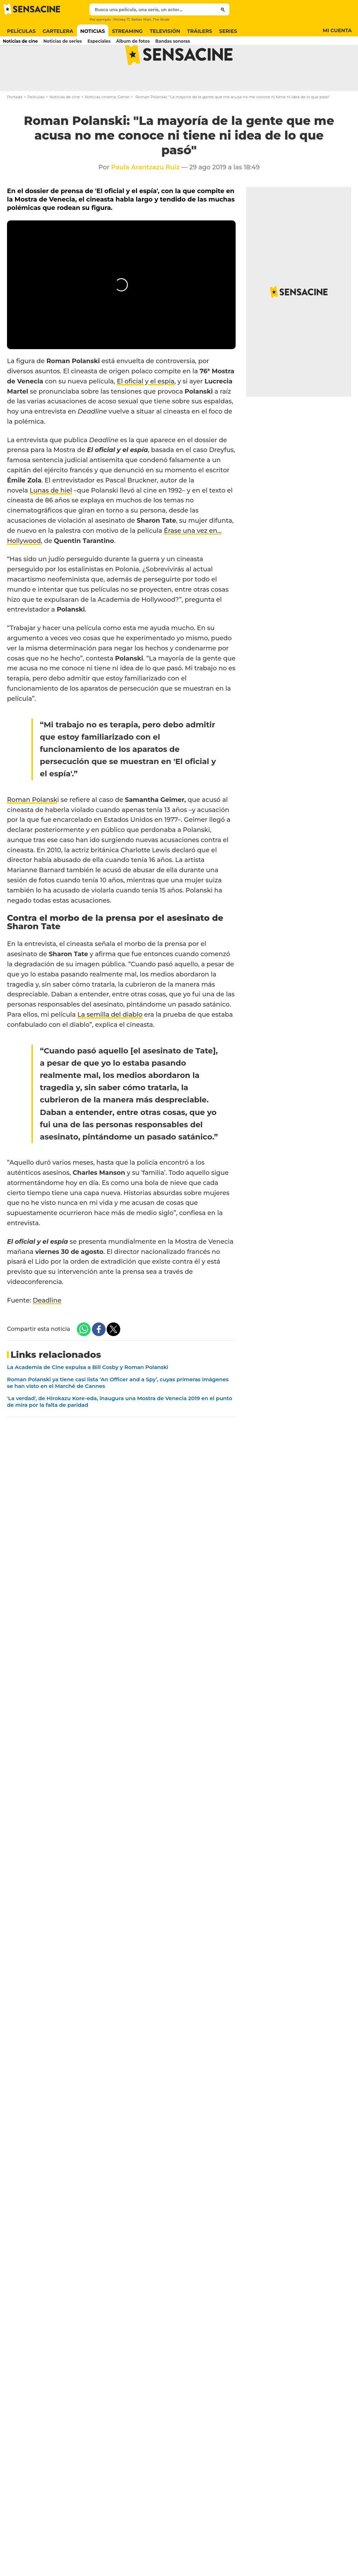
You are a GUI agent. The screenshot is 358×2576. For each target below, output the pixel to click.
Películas (35, 124)
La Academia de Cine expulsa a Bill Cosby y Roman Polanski (87, 1394)
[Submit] (223, 9)
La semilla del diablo (109, 1042)
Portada (14, 124)
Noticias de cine (64, 124)
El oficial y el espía (145, 409)
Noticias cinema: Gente (107, 124)
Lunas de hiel (51, 518)
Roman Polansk (32, 827)
